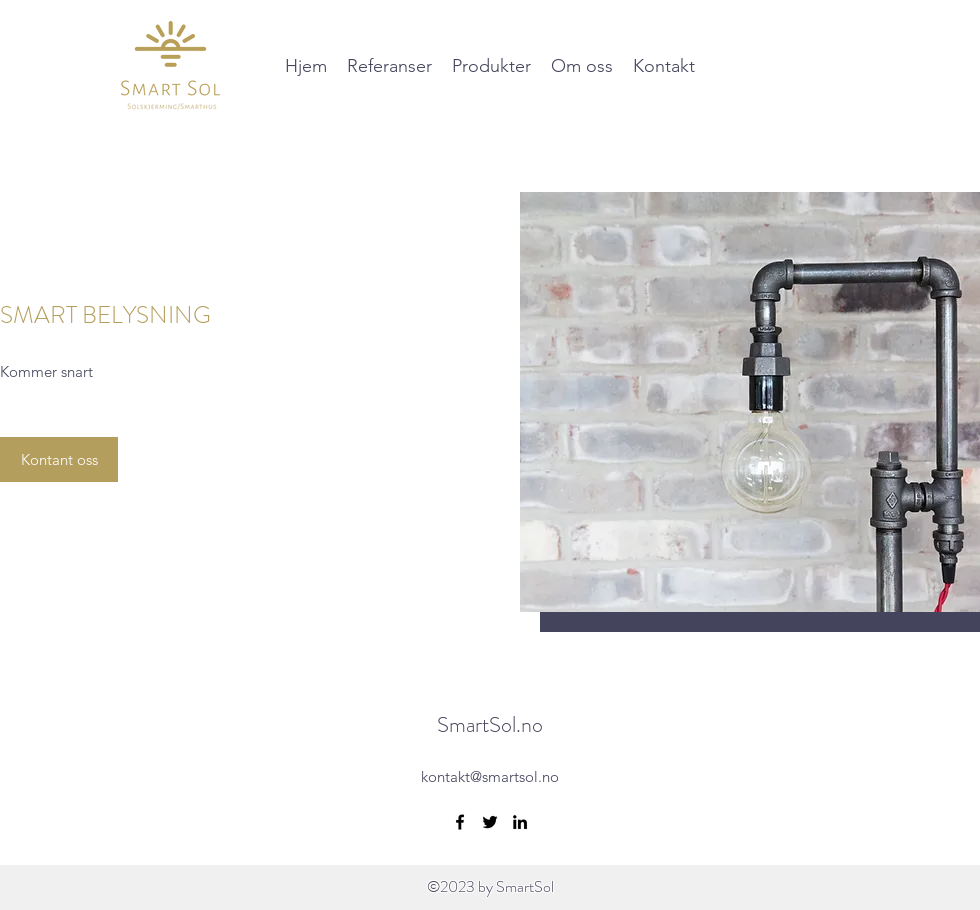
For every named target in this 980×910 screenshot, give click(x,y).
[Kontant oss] (59, 459)
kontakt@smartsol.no (490, 776)
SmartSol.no (490, 724)
